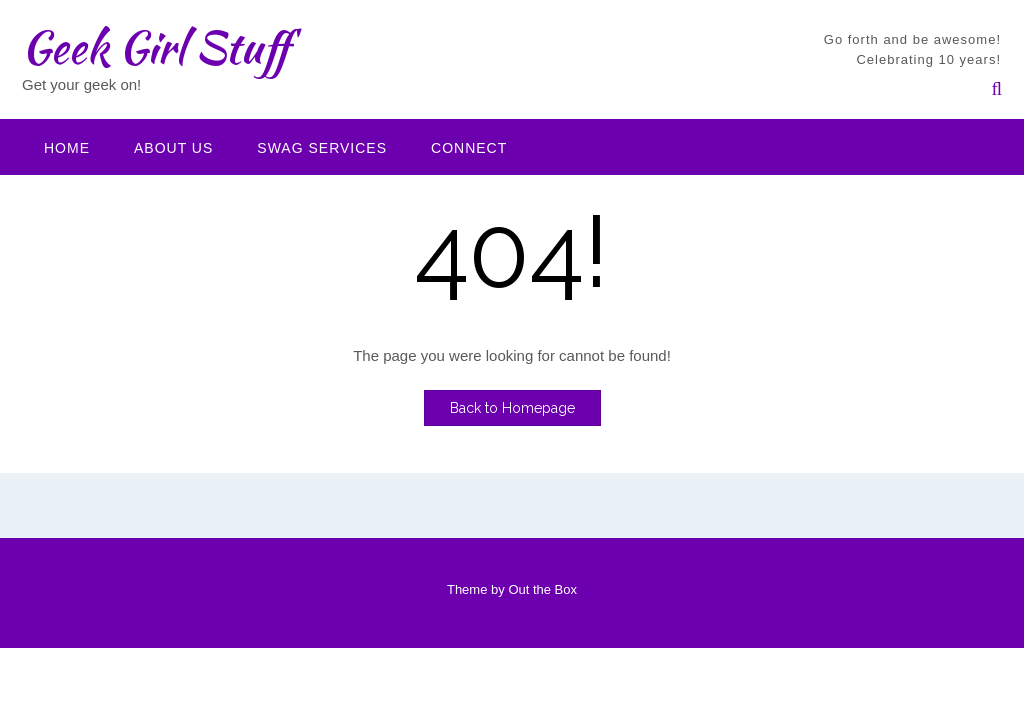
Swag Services (322, 148)
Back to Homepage (512, 408)
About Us (173, 148)
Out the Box (542, 589)
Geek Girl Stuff (155, 47)
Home (67, 148)
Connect (469, 148)
